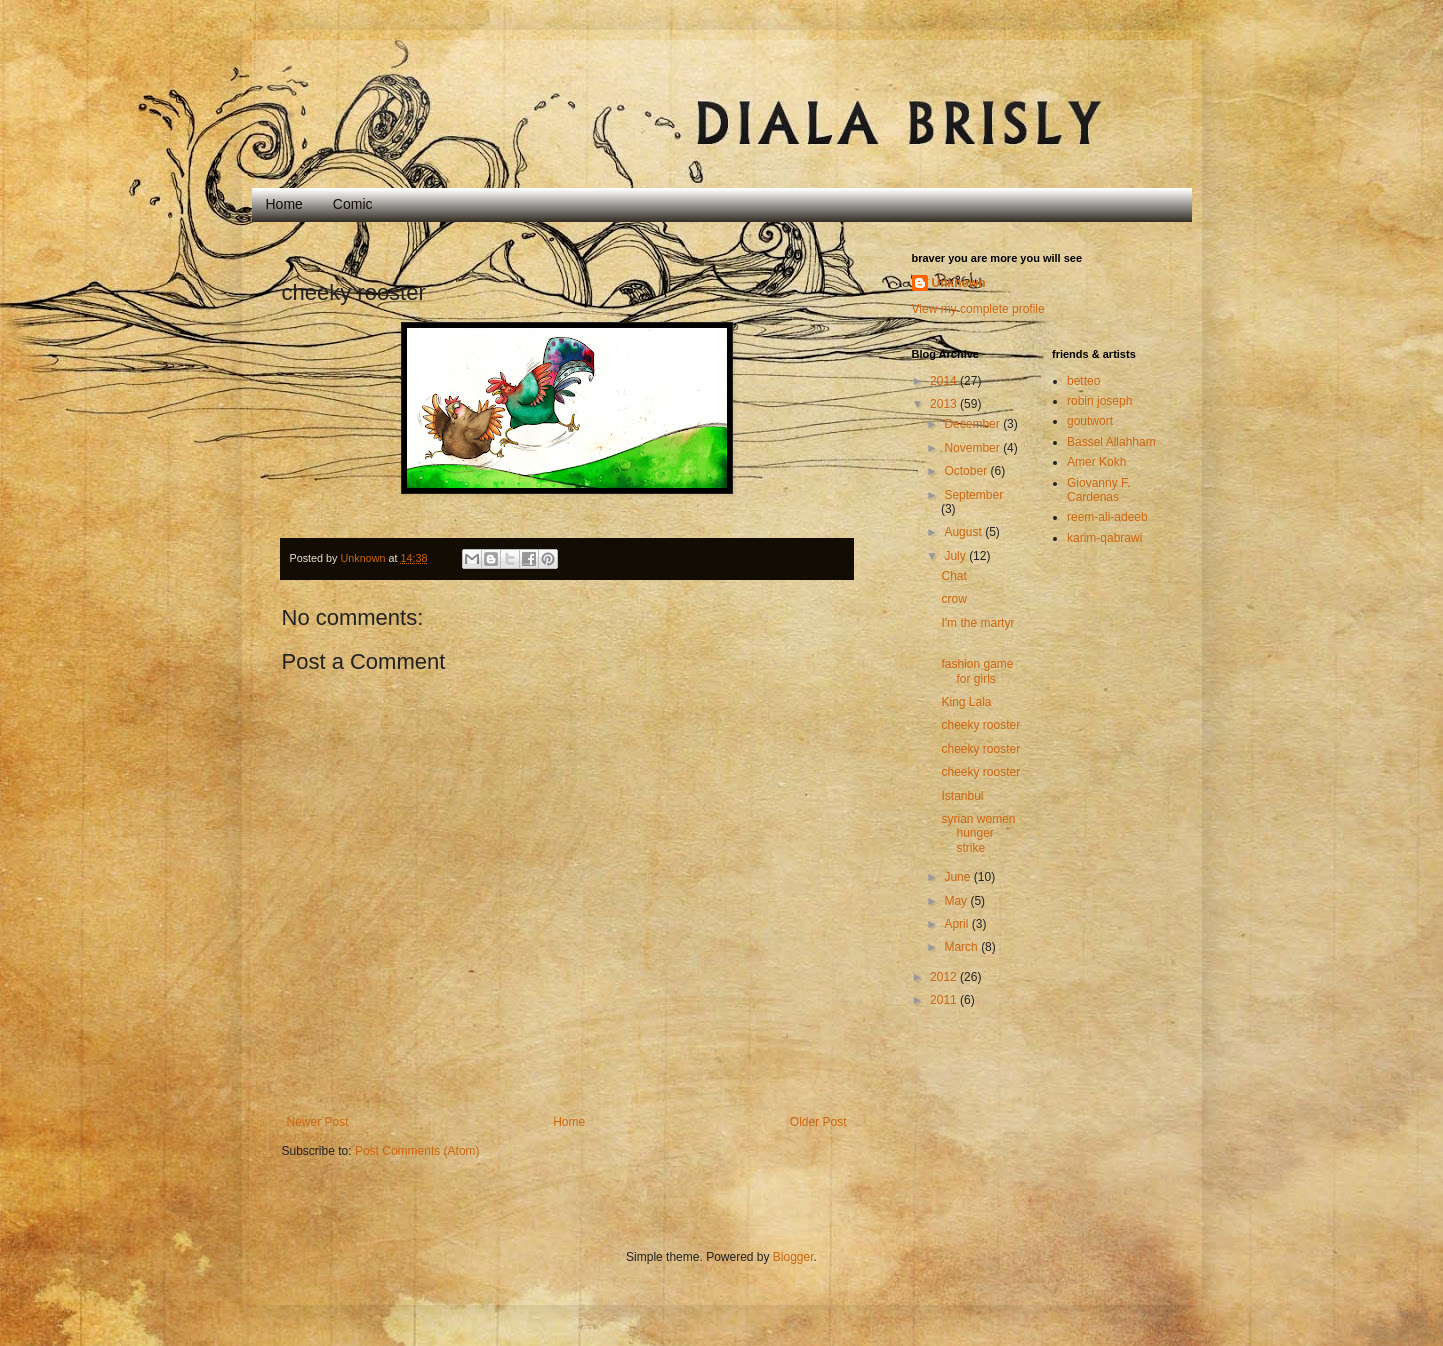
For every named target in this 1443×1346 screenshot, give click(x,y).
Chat (953, 576)
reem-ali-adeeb (1107, 517)
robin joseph (1099, 401)
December (973, 424)
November (973, 448)
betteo (1083, 381)
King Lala (966, 702)
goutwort (1090, 421)
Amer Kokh (1096, 462)
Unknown (959, 283)
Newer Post (318, 1122)
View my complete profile (978, 309)
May (957, 901)
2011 (945, 1000)
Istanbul (962, 796)
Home (284, 204)
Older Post (818, 1122)
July (956, 556)
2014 (945, 381)
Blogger (793, 1257)
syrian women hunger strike (978, 833)
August (964, 532)
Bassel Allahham (1111, 442)
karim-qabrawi (1104, 538)
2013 (945, 404)
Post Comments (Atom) (417, 1151)
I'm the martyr (977, 623)
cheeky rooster (980, 725)
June (958, 877)
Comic (353, 204)
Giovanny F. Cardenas (1098, 490)
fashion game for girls (977, 671)
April (957, 924)
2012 (945, 977)
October (967, 471)
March (962, 947)
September (973, 495)
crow (953, 599)
